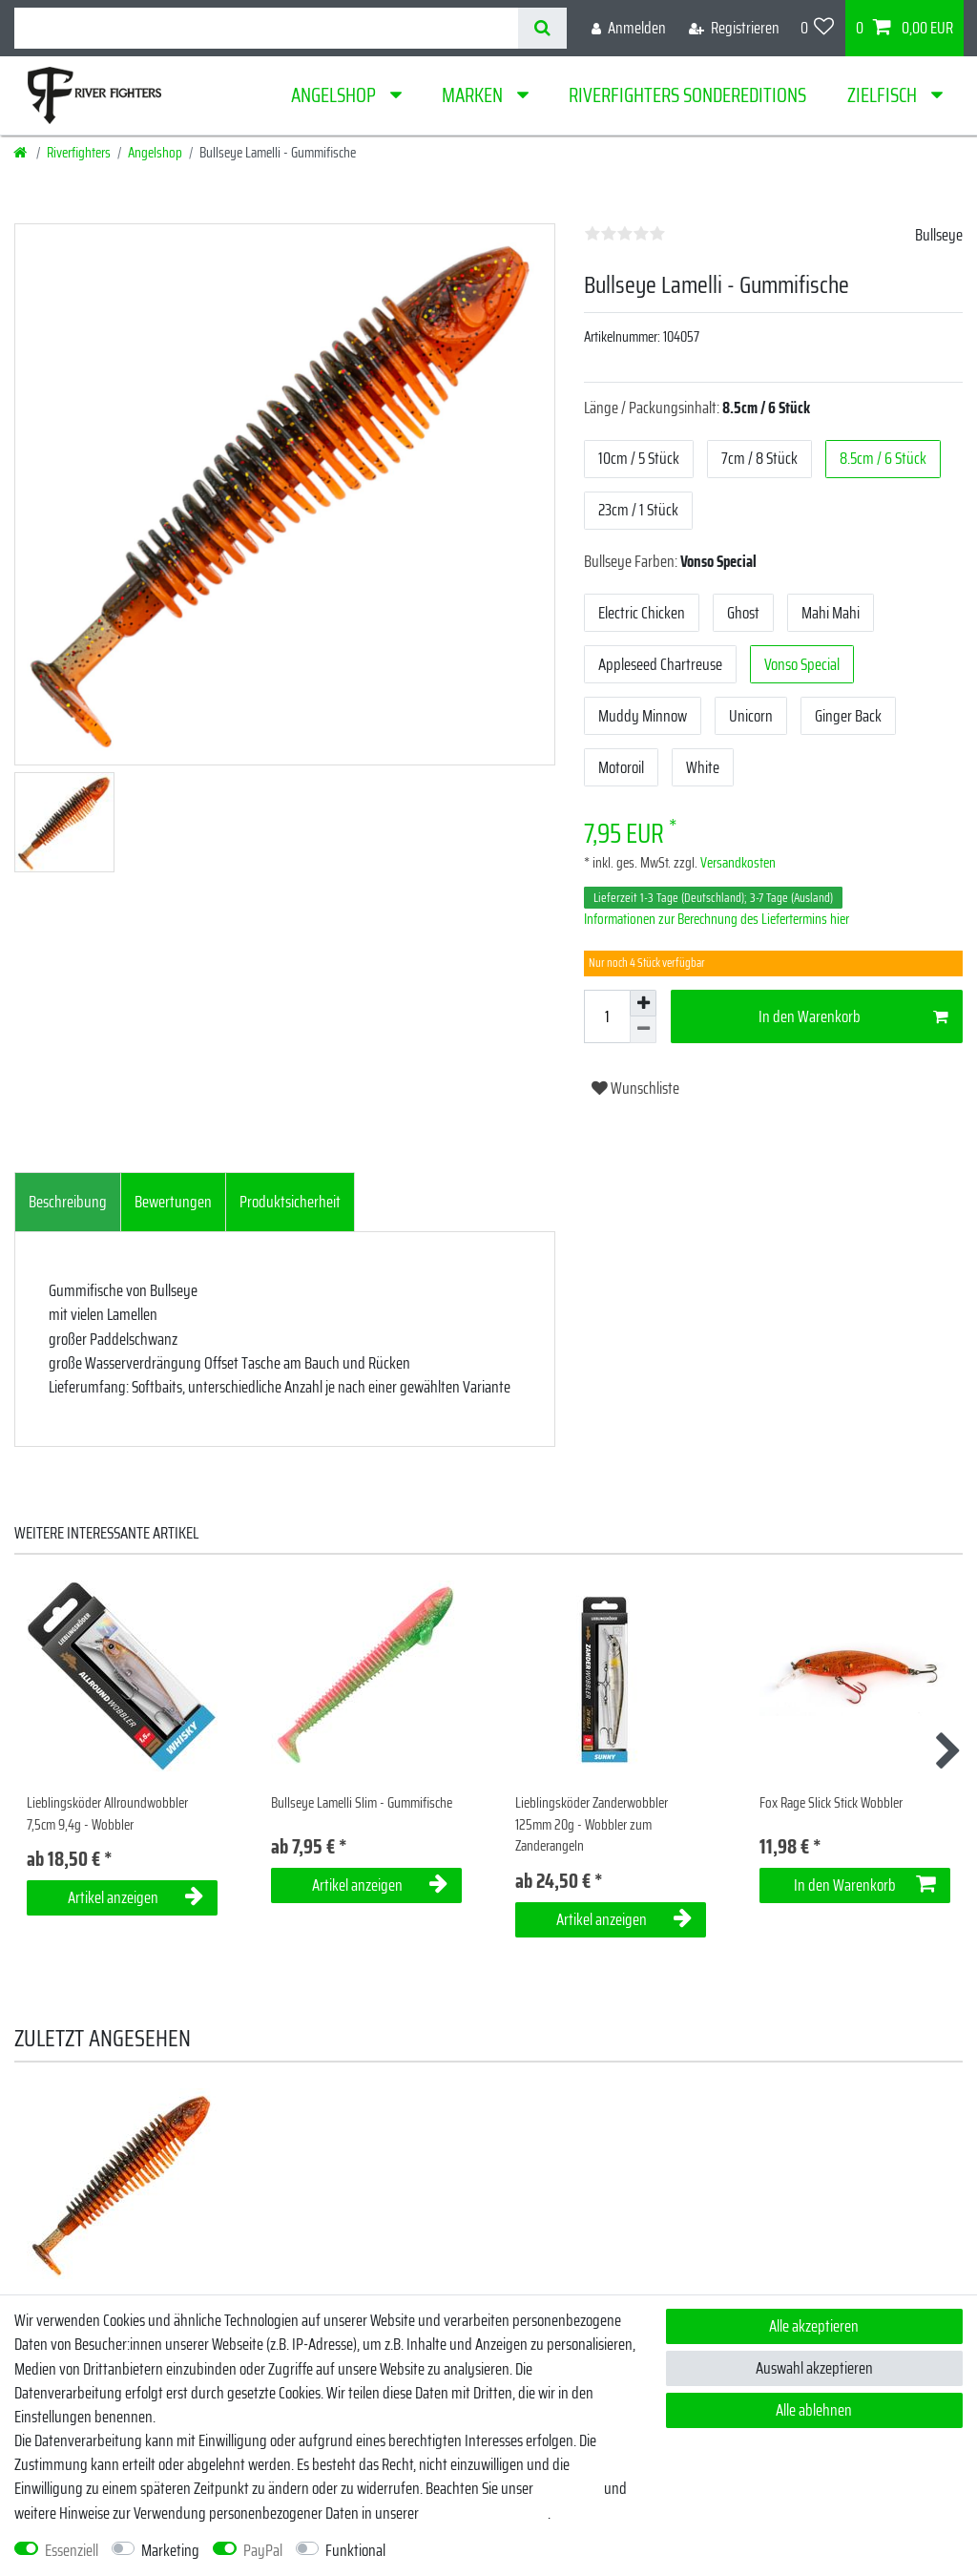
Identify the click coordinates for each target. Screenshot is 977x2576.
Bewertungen (173, 1201)
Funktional (355, 2551)
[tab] (67, 1202)
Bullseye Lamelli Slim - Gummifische (361, 1803)
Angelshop (335, 95)
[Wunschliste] (817, 28)
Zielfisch (884, 95)
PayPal (262, 2551)
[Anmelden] (628, 28)
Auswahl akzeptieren (814, 2368)
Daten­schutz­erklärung (485, 2513)
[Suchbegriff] (266, 28)
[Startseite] (21, 152)
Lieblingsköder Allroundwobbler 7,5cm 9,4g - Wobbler (107, 1813)
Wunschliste (635, 1088)
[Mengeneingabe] (607, 1016)
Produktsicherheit (290, 1201)
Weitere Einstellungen (463, 2551)
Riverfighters (79, 152)
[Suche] (542, 28)
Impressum (568, 2488)
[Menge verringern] (643, 1029)
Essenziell (71, 2551)
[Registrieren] (734, 28)
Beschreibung (68, 1201)
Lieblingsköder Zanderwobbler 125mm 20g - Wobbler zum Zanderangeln (591, 1824)
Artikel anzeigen (135, 1897)
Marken (474, 95)
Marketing (170, 2551)
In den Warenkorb (853, 1016)
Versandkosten (736, 862)
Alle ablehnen (814, 2410)
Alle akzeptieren (814, 2326)
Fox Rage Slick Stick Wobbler (831, 1803)
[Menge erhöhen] (643, 1003)
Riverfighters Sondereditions (687, 95)
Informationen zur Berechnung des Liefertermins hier (716, 919)
